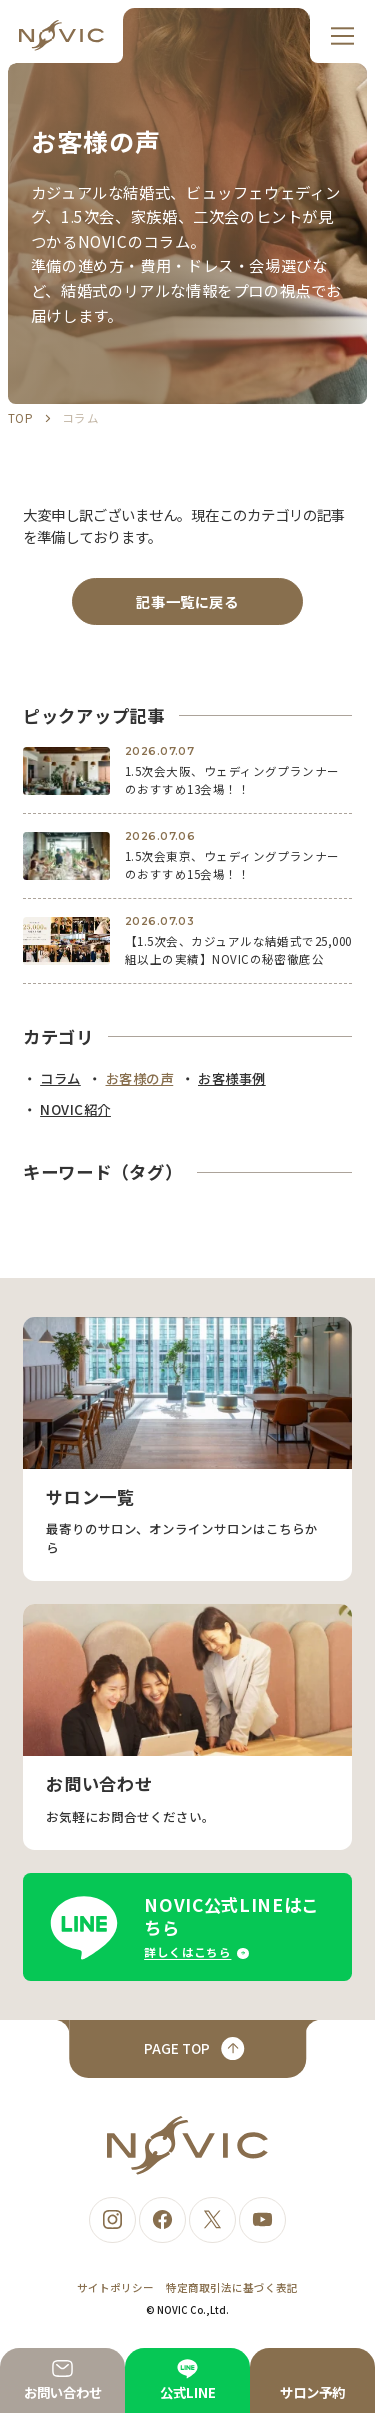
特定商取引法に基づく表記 (232, 2287)
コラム (80, 418)
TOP (20, 418)
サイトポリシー (115, 2287)
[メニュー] (342, 36)
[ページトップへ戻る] (187, 2049)
